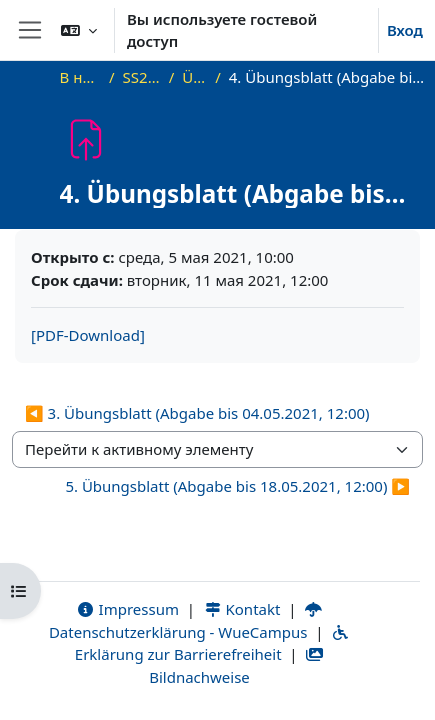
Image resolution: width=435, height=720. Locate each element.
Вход (405, 30)
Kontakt (242, 609)
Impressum (127, 609)
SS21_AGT (142, 77)
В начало (80, 77)
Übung (194, 77)
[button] (79, 30)
